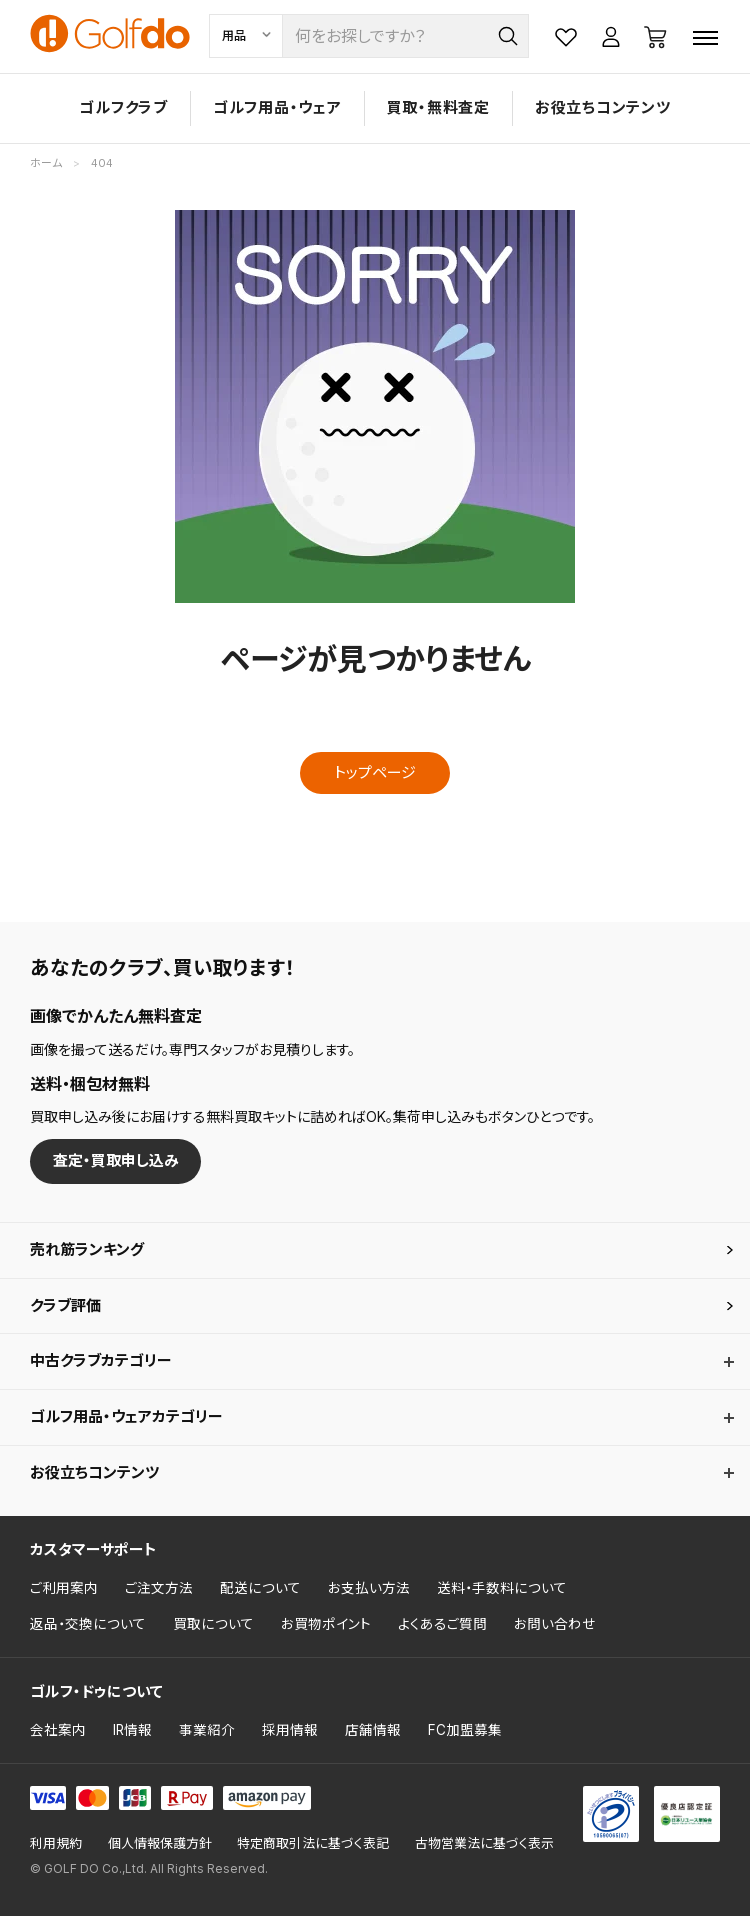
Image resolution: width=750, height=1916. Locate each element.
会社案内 (58, 1730)
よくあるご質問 (442, 1624)
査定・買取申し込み (116, 1160)
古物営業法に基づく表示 (484, 1843)
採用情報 (290, 1730)
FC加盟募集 (465, 1730)
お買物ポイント (326, 1624)
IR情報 (132, 1730)
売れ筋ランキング (87, 1249)
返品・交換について (88, 1624)
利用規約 (56, 1843)
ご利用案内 (64, 1588)
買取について (213, 1624)
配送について (260, 1588)
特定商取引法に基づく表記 (313, 1843)
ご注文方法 (159, 1588)
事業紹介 (207, 1730)
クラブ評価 (65, 1305)
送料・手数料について (502, 1588)
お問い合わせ (555, 1624)
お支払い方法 (369, 1588)
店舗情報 (373, 1730)
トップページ (375, 772)
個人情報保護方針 (160, 1843)
